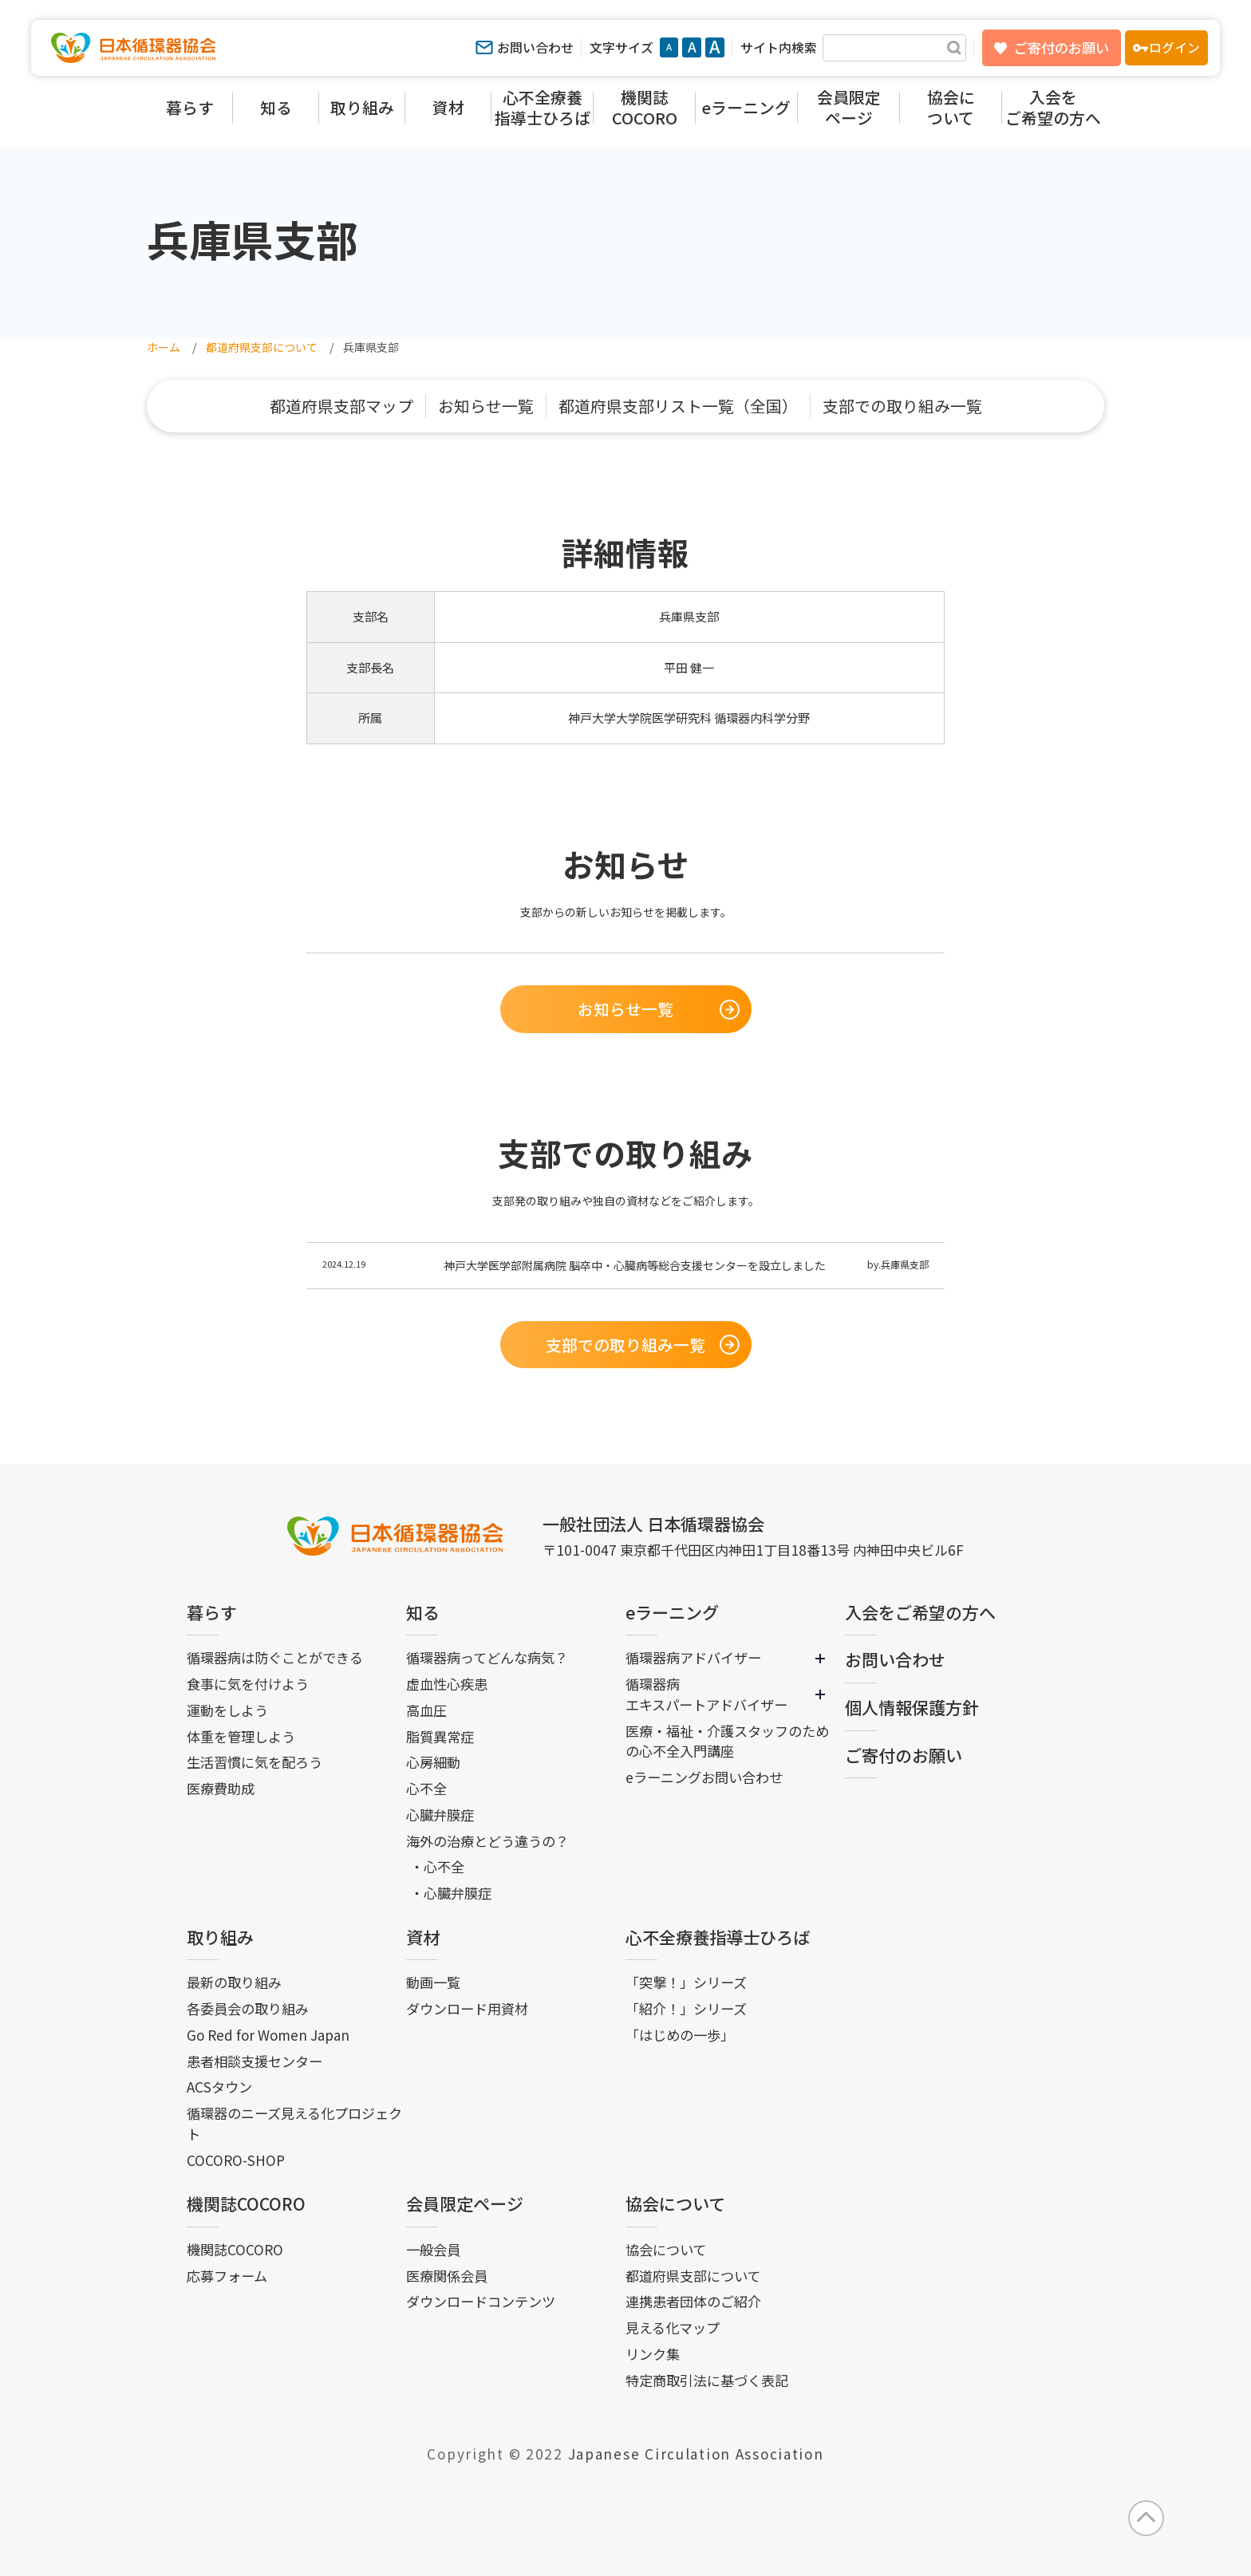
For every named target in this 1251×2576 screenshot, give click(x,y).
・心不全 (437, 1866)
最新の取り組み (234, 1982)
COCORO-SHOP (236, 2160)
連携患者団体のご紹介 (693, 2301)
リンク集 (653, 2354)
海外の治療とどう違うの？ (487, 1841)
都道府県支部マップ (341, 405)
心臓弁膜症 (440, 1815)
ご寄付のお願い (1061, 47)
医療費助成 (221, 1788)
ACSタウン (219, 2087)
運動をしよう (227, 1710)
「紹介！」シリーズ (686, 2008)
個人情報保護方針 (912, 1707)
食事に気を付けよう (248, 1684)
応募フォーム (227, 2276)
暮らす (212, 1612)
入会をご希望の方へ (920, 1612)
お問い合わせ (535, 47)
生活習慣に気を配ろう (254, 1762)
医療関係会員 (446, 2276)
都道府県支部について (693, 2276)
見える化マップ (673, 2327)
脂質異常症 (440, 1736)
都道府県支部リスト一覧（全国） (678, 405)
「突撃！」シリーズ (686, 1982)
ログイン (1174, 47)
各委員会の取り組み (248, 2008)
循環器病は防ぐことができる (275, 1657)
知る (423, 1612)
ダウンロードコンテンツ (480, 2301)
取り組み (220, 1937)
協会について (675, 2203)
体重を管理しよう (241, 1736)
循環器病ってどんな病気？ (487, 1657)
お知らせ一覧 (486, 405)
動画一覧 (433, 1982)
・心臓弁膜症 (450, 1893)
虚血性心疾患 (446, 1684)
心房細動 (433, 1762)
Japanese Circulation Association (696, 2454)
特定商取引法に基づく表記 (707, 2380)
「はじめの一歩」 (680, 2035)
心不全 (426, 1788)
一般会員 (433, 2249)
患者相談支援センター (254, 2061)
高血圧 (426, 1710)
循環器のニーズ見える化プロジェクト (294, 2123)
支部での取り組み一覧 (902, 405)
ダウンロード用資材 (467, 2008)
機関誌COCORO (246, 2203)
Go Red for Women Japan (268, 2035)
